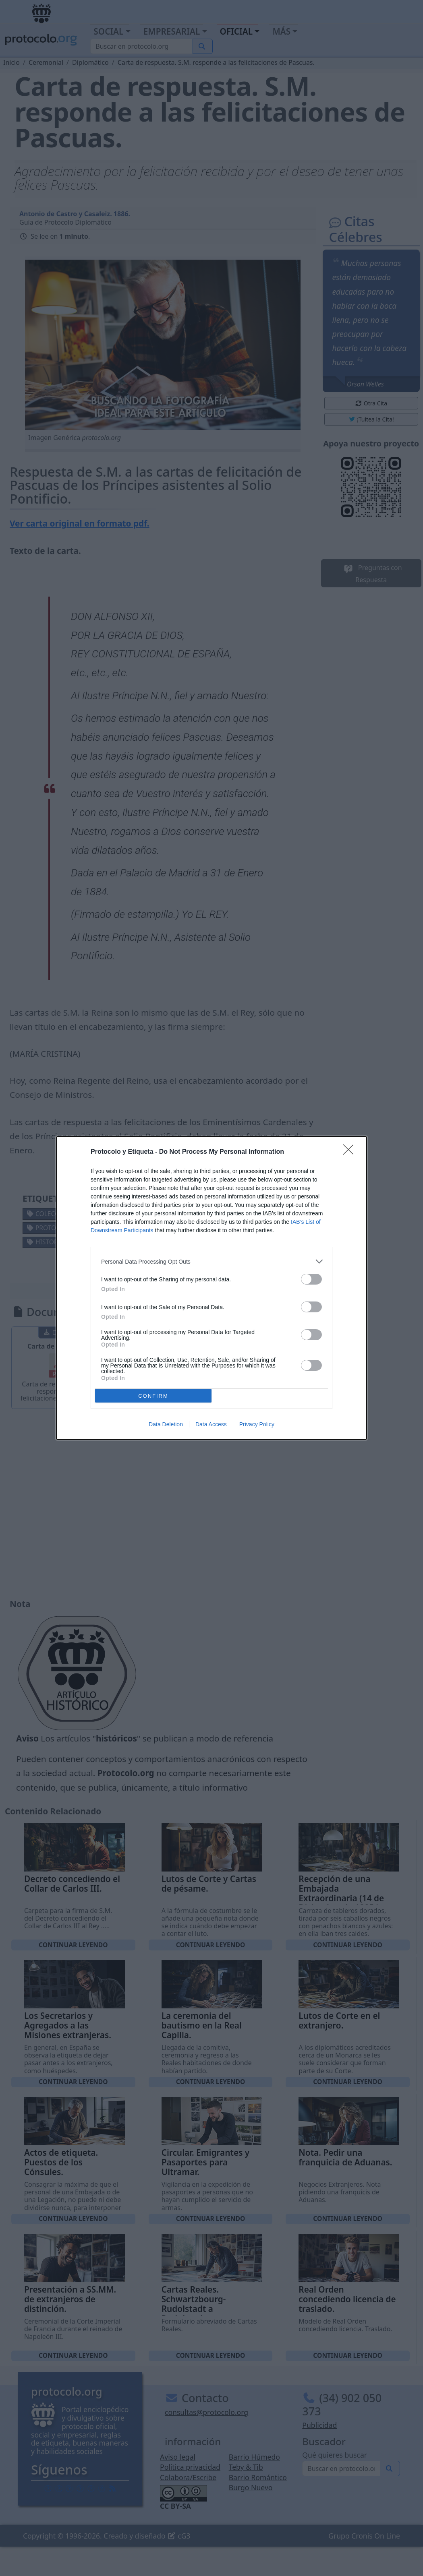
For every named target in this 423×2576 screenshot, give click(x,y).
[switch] (311, 1279)
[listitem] (211, 1261)
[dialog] (211, 1288)
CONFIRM (153, 1396)
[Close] (351, 1152)
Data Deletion (166, 1424)
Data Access (211, 1424)
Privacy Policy (256, 1424)
